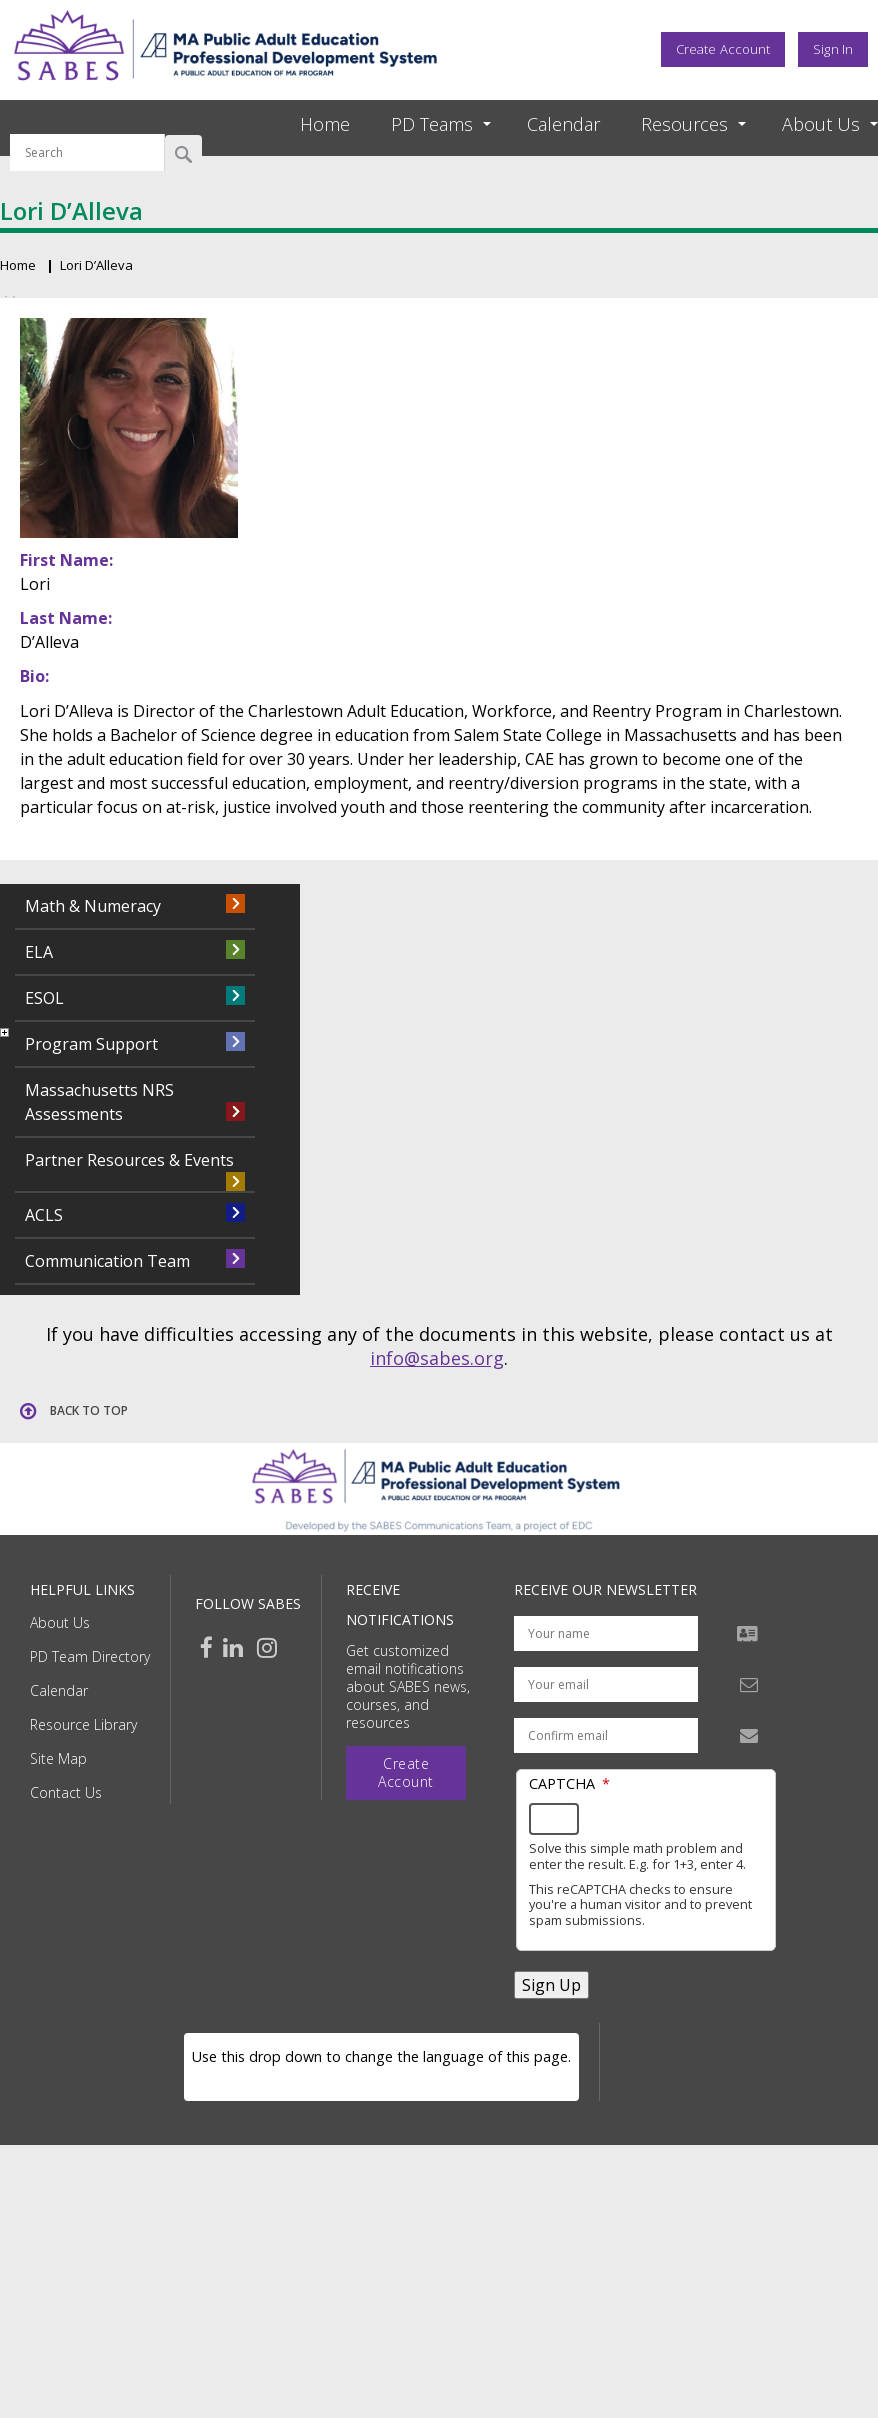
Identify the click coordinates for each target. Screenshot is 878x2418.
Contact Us (66, 1792)
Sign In (833, 49)
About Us (60, 1622)
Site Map (58, 1758)
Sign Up (551, 1985)
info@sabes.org (437, 1358)
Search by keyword (87, 122)
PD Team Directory (90, 1656)
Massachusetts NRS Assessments (99, 1102)
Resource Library (83, 1724)
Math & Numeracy (93, 906)
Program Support (91, 1044)
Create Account (723, 49)
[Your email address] (606, 1684)
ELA (39, 952)
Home (325, 124)
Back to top (89, 1410)
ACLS (44, 1215)
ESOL (44, 998)
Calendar (563, 124)
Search (183, 153)
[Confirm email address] (606, 1735)
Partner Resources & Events (129, 1160)
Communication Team (107, 1261)
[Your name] (606, 1633)
